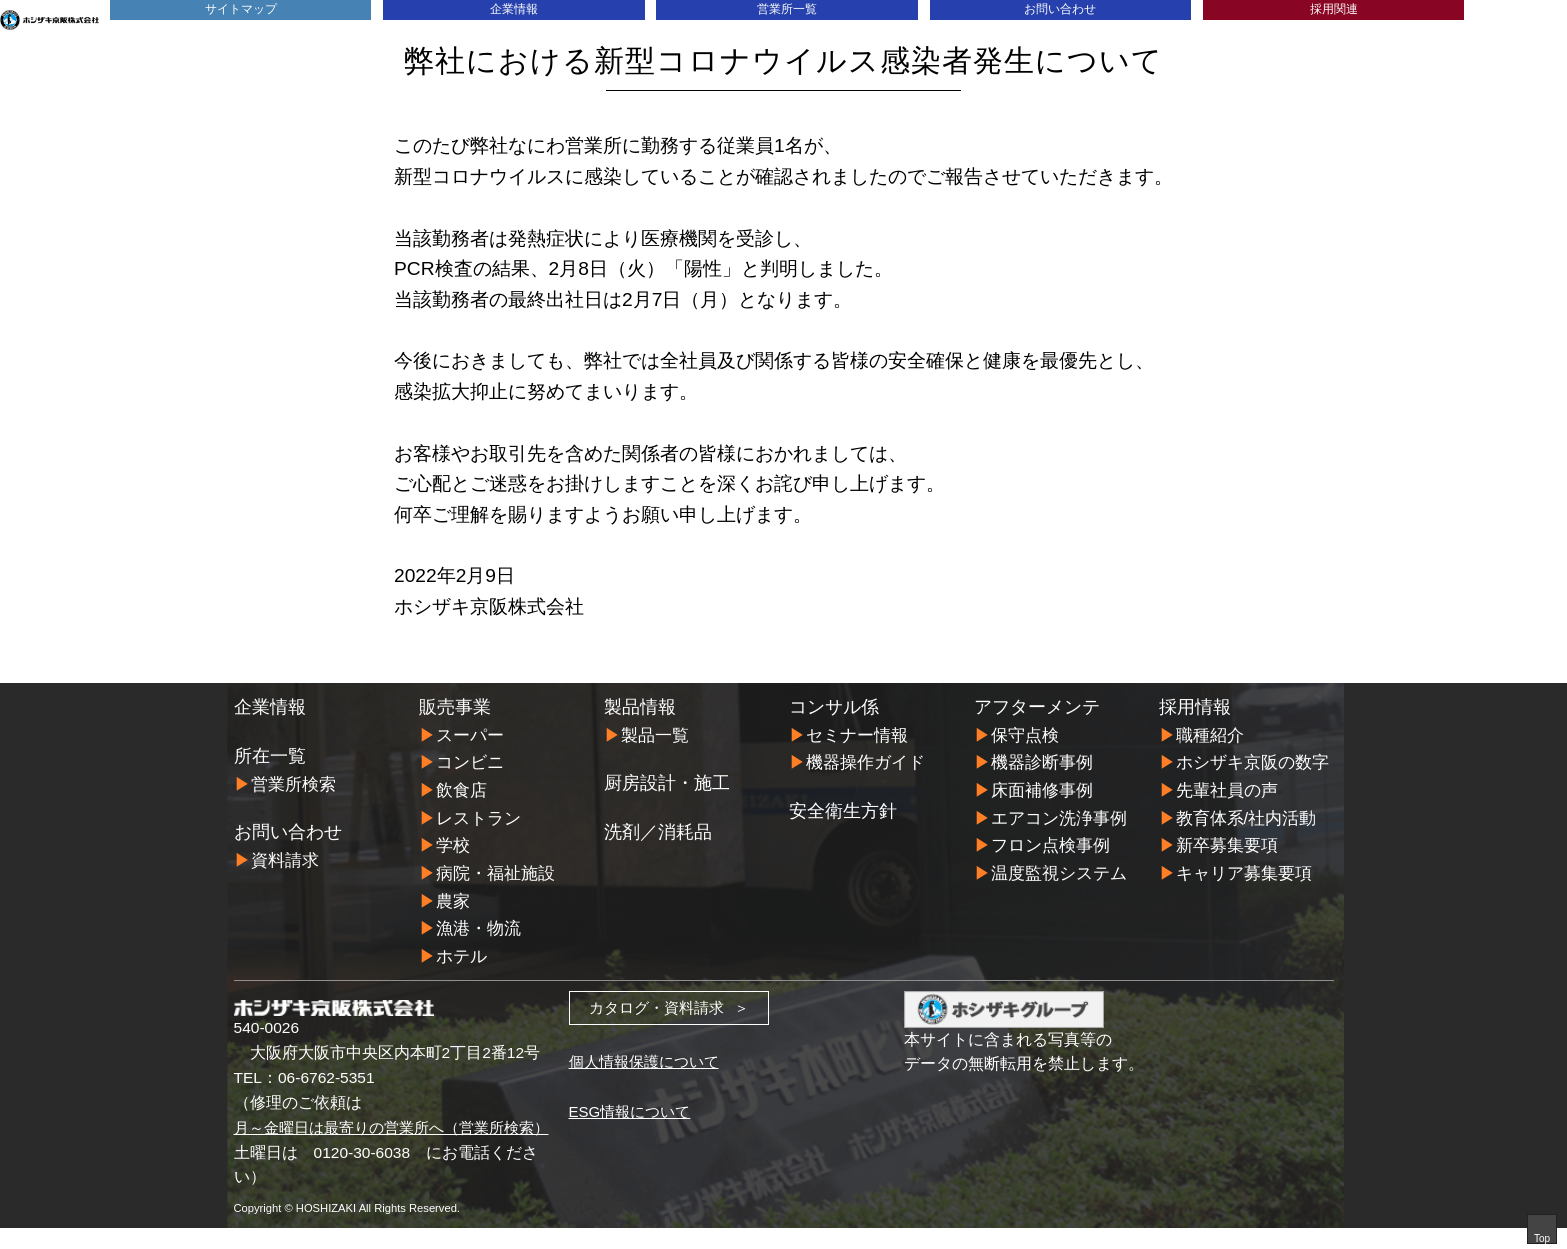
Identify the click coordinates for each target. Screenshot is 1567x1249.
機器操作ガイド (865, 762)
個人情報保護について (649, 1057)
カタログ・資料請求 (656, 1003)
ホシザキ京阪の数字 (1252, 762)
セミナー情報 (857, 735)
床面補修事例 (1042, 789)
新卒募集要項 (1227, 843)
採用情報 (1195, 707)
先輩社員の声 (1227, 789)
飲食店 (461, 789)
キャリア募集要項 (1244, 871)
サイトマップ (241, 9)
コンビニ (470, 762)
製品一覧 (655, 735)
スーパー (470, 735)
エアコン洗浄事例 (1059, 816)
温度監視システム (1059, 871)
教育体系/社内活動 (1246, 816)
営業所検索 (293, 784)
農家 (453, 898)
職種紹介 (1210, 735)
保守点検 (1025, 735)
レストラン (478, 816)
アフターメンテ (1037, 707)
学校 (453, 843)
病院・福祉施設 (495, 871)
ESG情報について (633, 1107)
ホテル (461, 952)
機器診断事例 (1042, 762)
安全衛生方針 (843, 810)
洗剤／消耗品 (658, 832)
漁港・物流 (478, 925)
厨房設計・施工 (667, 783)
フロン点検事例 (1050, 843)
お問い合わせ (1060, 9)
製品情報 (640, 707)
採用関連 (1334, 9)
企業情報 (514, 9)
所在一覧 (270, 756)
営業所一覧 (787, 9)
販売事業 (455, 707)
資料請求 (285, 859)
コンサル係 (834, 707)
